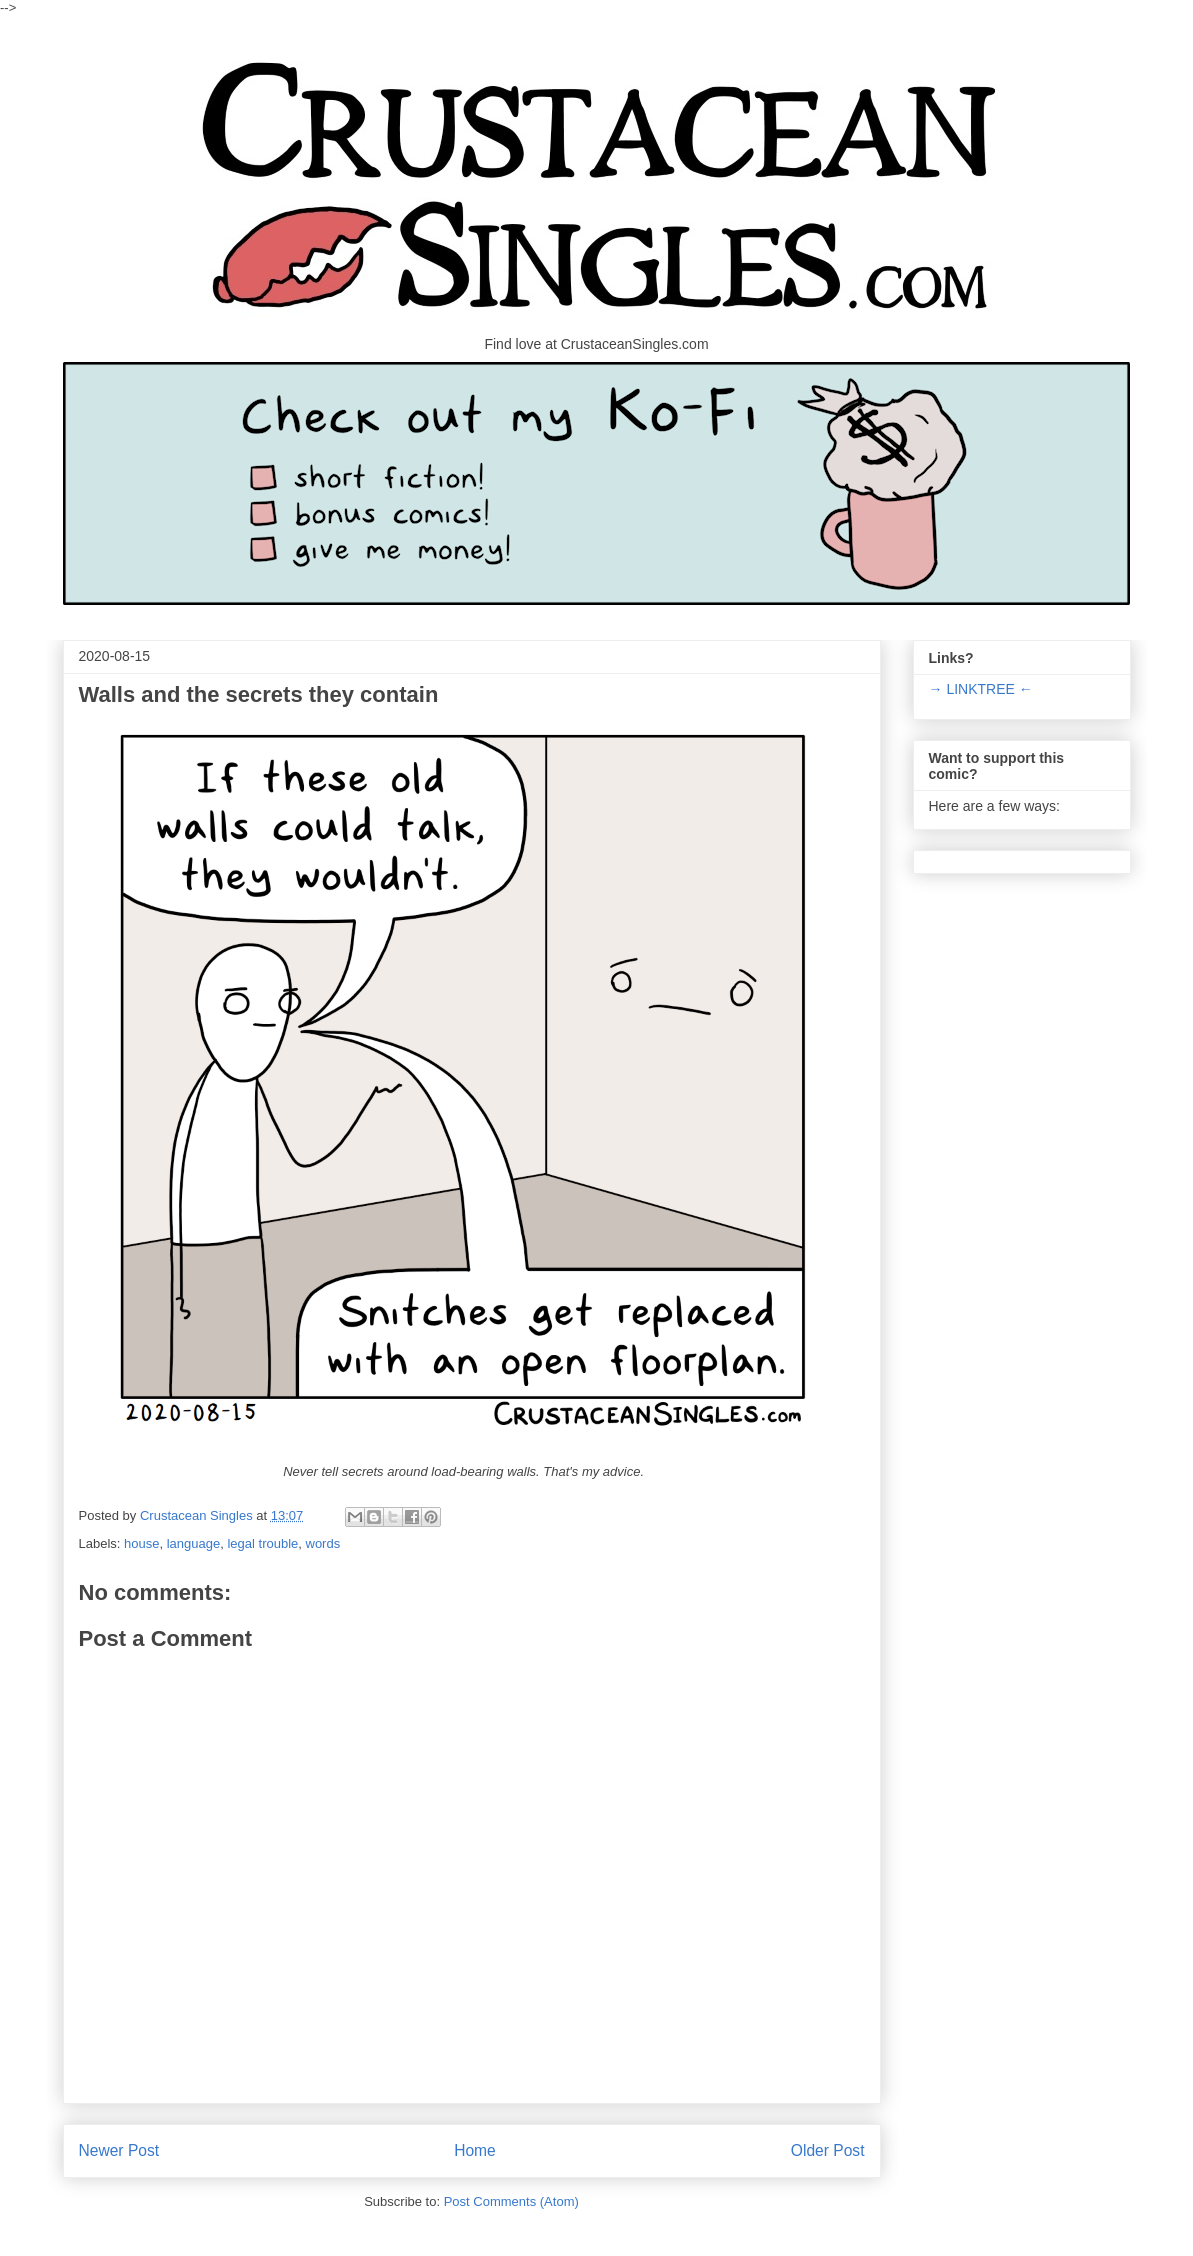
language (194, 1543)
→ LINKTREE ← (981, 689)
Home (475, 2150)
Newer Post (119, 2150)
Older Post (828, 2150)
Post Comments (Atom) (511, 2201)
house (141, 1543)
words (323, 1543)
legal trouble (262, 1543)
